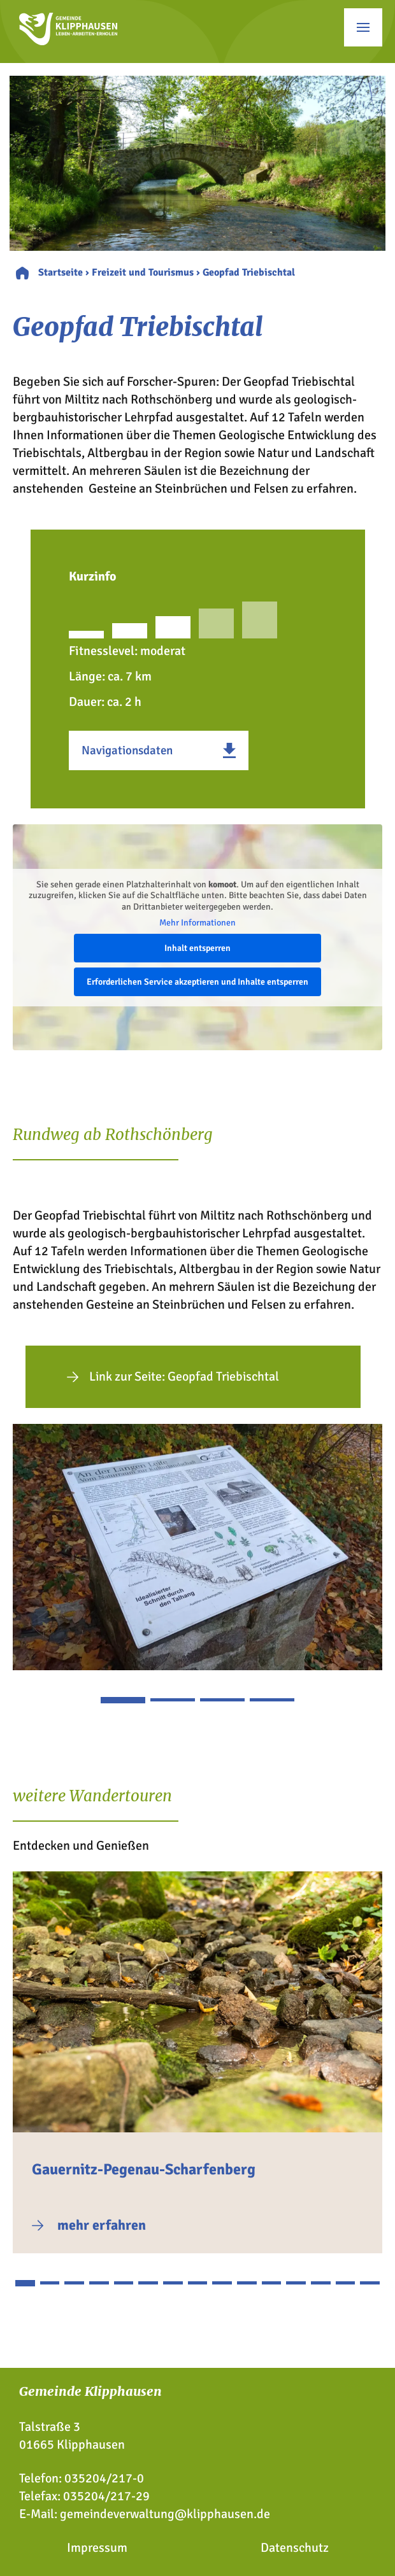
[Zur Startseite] (68, 41)
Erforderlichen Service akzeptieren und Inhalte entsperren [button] (197, 981)
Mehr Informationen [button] (197, 922)
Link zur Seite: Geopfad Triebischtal (184, 1376)
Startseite (60, 272)
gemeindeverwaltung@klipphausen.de (165, 2514)
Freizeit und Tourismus (143, 272)
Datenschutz (295, 2548)
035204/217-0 (104, 2478)
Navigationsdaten (127, 750)
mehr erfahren (101, 2225)
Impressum (97, 2548)
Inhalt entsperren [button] (197, 947)
